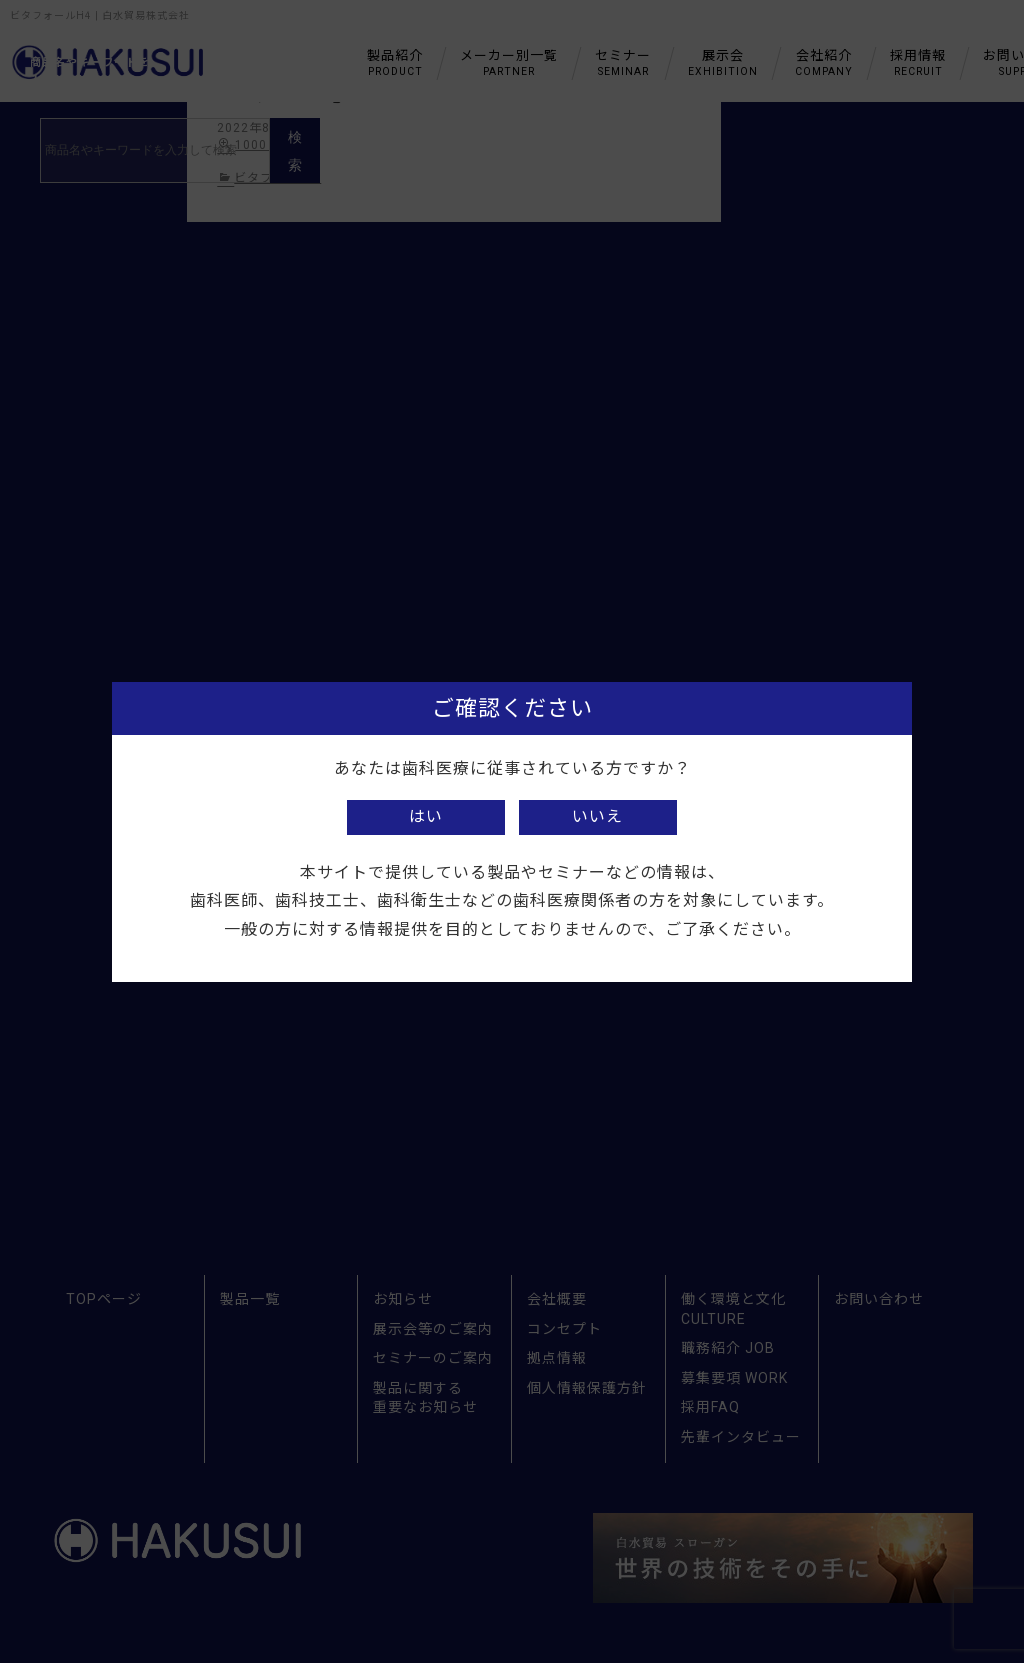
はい (426, 816)
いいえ (597, 816)
